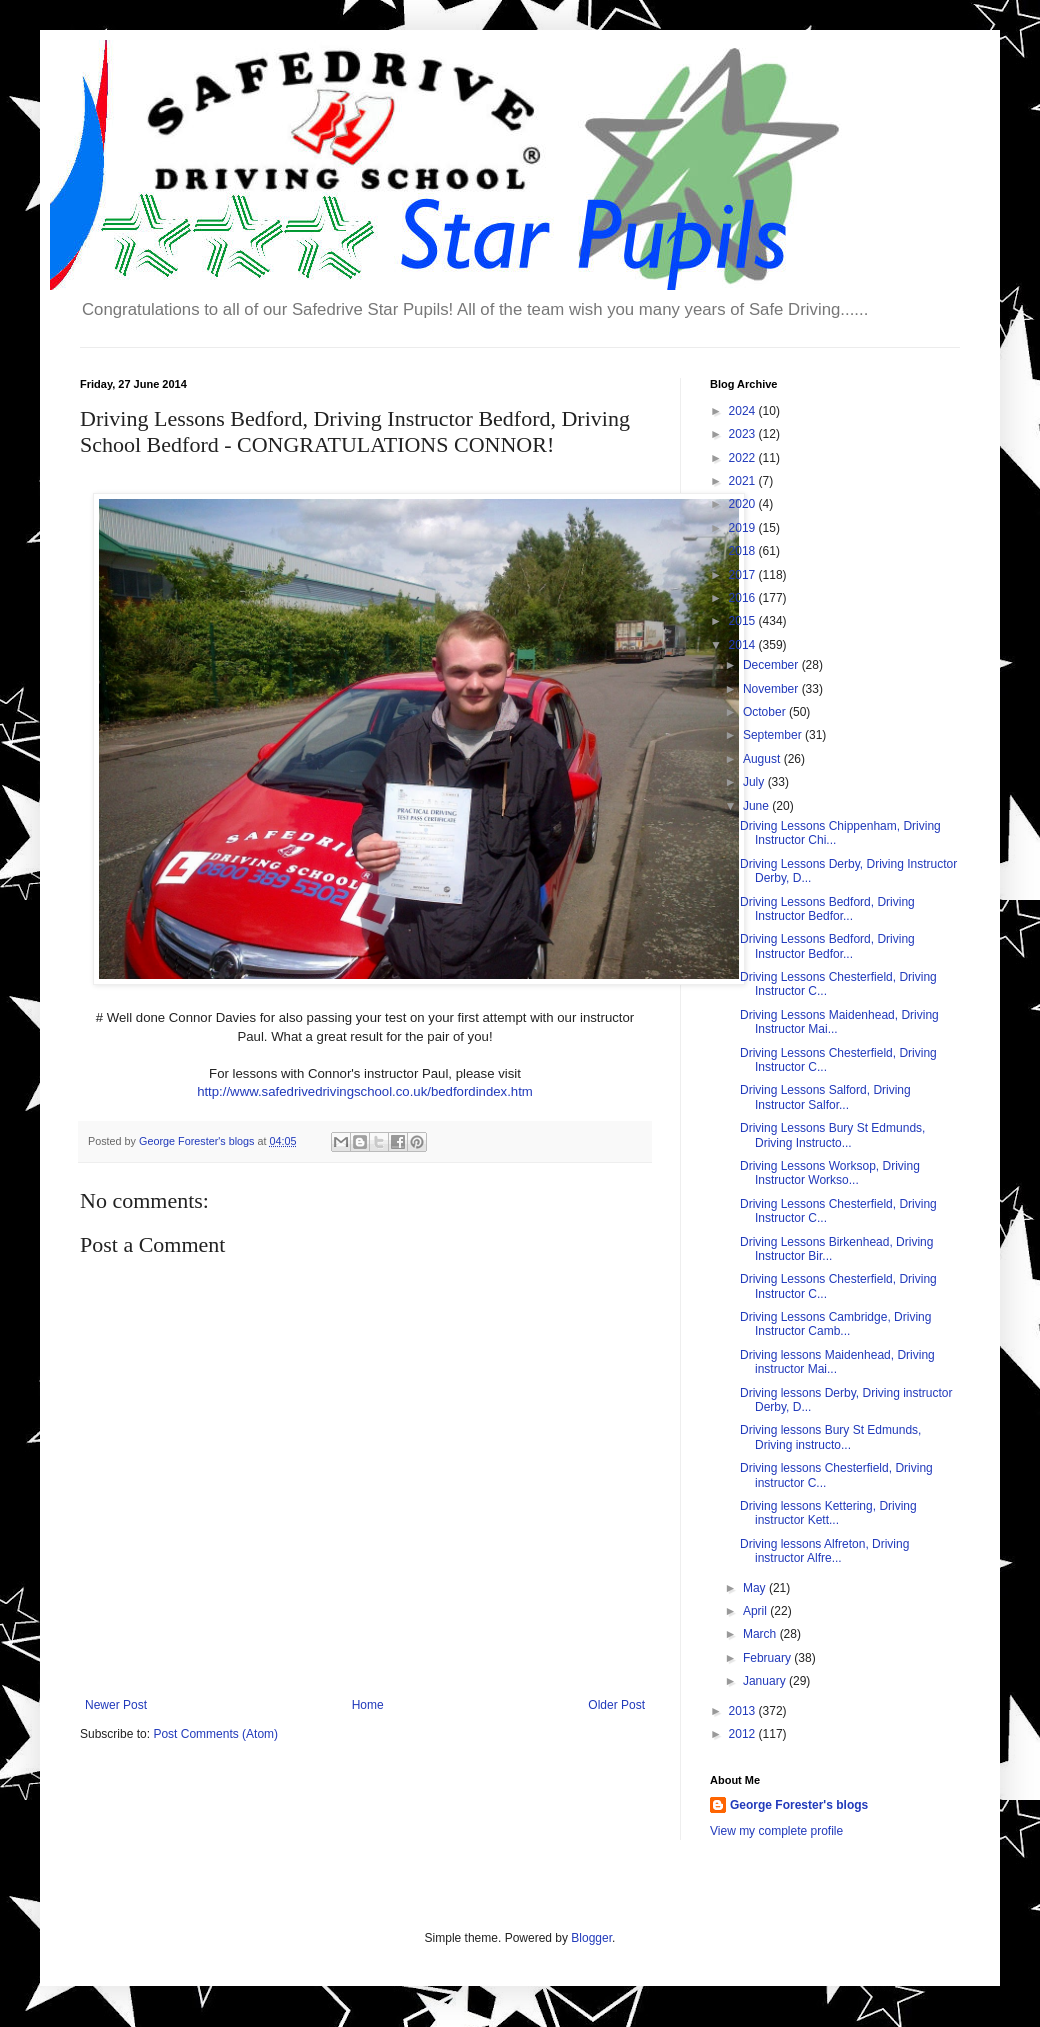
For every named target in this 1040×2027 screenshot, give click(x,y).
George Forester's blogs (799, 1805)
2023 (744, 434)
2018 (744, 551)
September (774, 735)
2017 (744, 575)
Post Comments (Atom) (215, 1734)
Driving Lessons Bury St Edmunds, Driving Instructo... (832, 1135)
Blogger (591, 1938)
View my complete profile (776, 1831)
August (763, 759)
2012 (744, 1734)
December (772, 665)
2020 (744, 504)
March (761, 1634)
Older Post (616, 1705)
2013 (744, 1711)
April (756, 1611)
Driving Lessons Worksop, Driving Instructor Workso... (830, 1173)
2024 (744, 411)
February (768, 1658)
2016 (744, 598)
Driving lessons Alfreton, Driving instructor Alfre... (824, 1551)
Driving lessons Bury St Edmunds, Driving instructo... (830, 1437)
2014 (744, 645)
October (766, 712)
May (756, 1588)
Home (368, 1705)
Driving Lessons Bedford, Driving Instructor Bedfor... (827, 909)
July (755, 782)
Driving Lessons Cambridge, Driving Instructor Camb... (835, 1324)
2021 (744, 481)
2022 (744, 458)
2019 (744, 528)
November (772, 689)
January (766, 1681)
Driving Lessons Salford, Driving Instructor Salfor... (825, 1097)
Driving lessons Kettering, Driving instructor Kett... (828, 1513)
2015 (744, 621)
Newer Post (116, 1705)
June (757, 806)
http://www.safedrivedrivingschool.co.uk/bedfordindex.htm (365, 1091)
